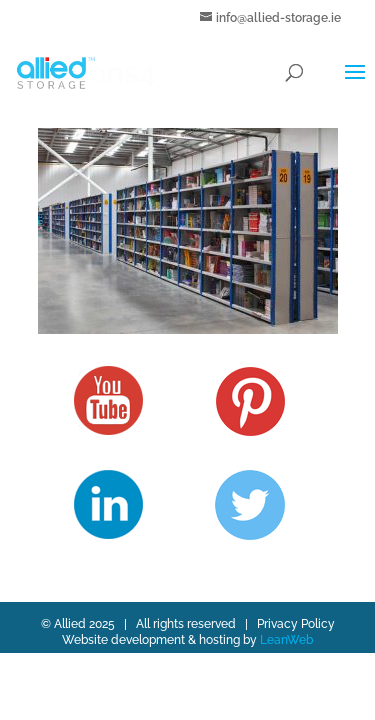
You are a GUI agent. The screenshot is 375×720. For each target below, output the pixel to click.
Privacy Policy (296, 624)
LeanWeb (286, 640)
